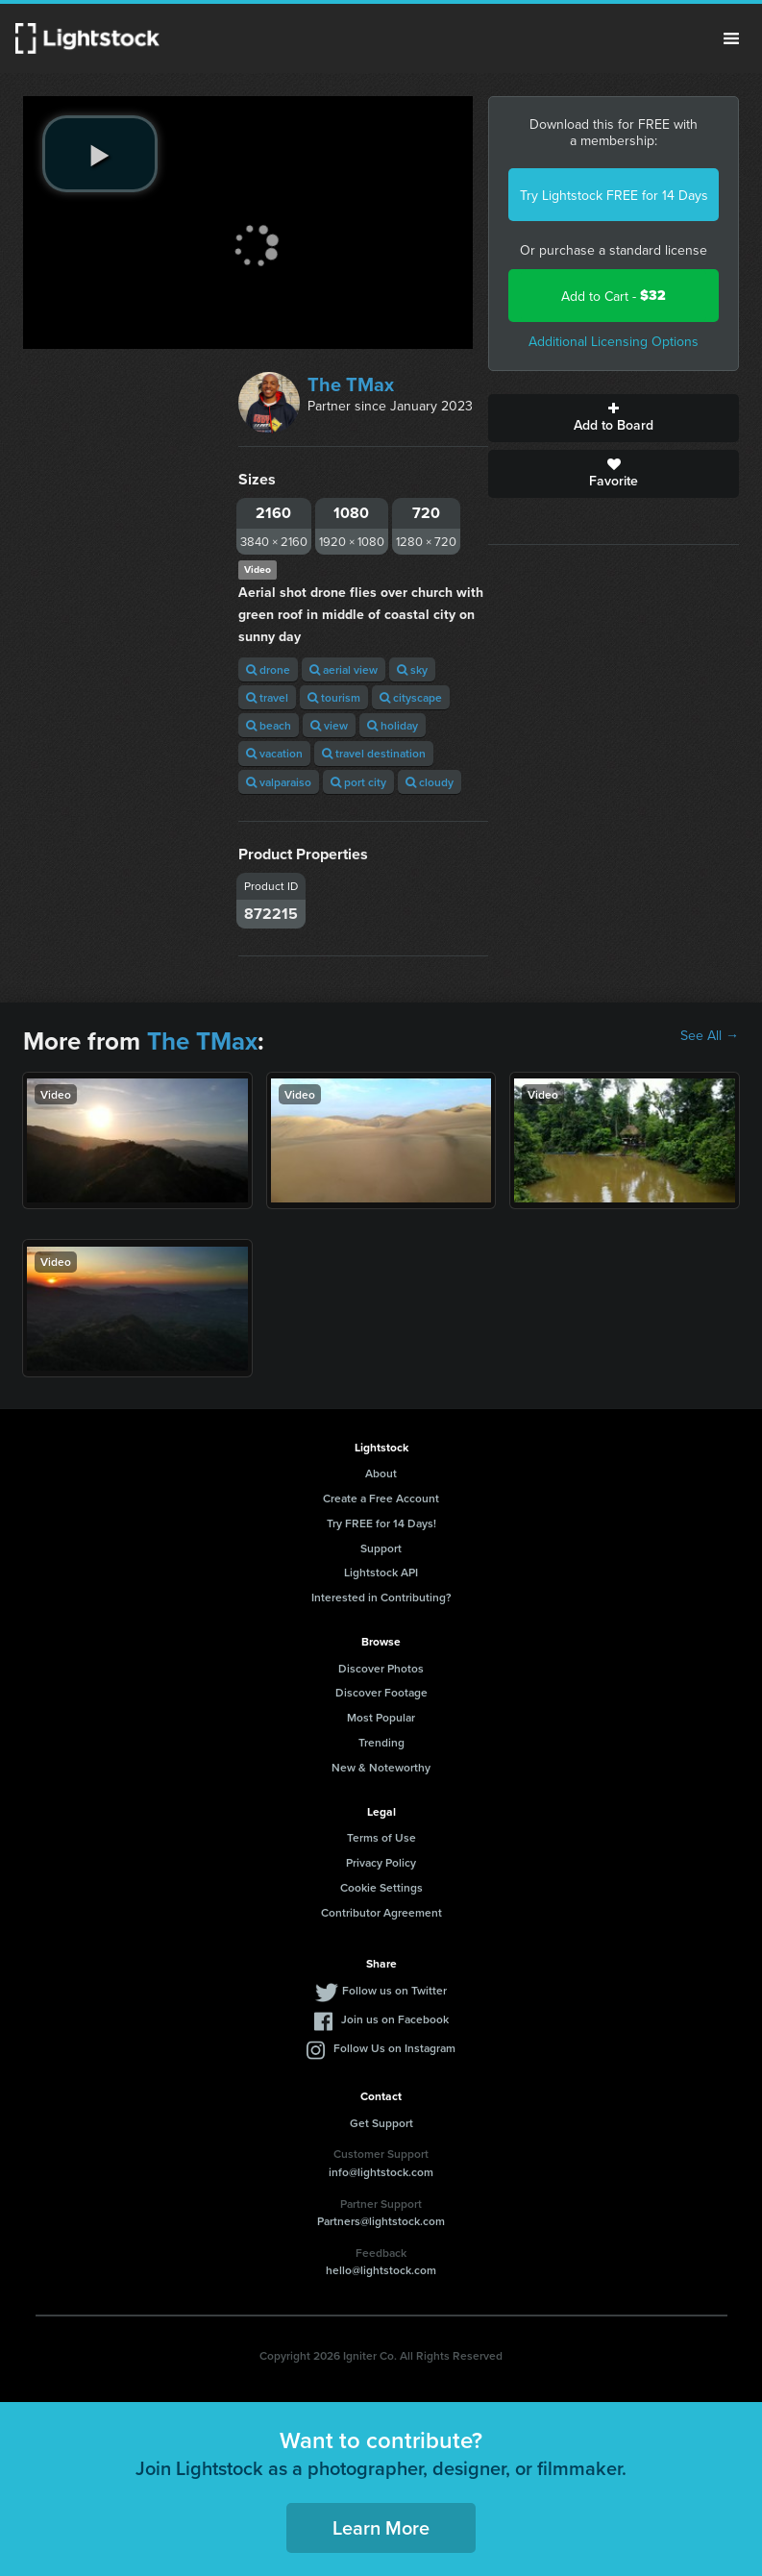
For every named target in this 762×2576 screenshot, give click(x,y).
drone (268, 669)
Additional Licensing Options (613, 341)
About (381, 1473)
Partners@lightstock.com (381, 2221)
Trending (381, 1742)
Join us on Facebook (395, 2019)
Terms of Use (381, 1837)
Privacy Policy (381, 1862)
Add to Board (613, 418)
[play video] (100, 153)
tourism (333, 697)
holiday (392, 725)
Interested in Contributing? (381, 1597)
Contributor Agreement (381, 1912)
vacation (274, 753)
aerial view (343, 669)
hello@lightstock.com (381, 2270)
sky (412, 669)
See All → (709, 1035)
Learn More (381, 2527)
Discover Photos (381, 1668)
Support (381, 1548)
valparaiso (278, 782)
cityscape (411, 697)
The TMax (350, 384)
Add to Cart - (613, 295)
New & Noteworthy (381, 1767)
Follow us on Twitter (394, 1990)
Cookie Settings (381, 1887)
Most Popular (381, 1717)
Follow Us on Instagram (394, 2048)
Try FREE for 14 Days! (381, 1523)
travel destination (374, 753)
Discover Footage (381, 1692)
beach (268, 725)
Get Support (381, 2123)
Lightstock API (381, 1572)
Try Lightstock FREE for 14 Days (614, 195)
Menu (731, 38)
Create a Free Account (381, 1498)
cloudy (430, 782)
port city (358, 782)
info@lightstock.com (381, 2172)
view (329, 725)
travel (267, 697)
